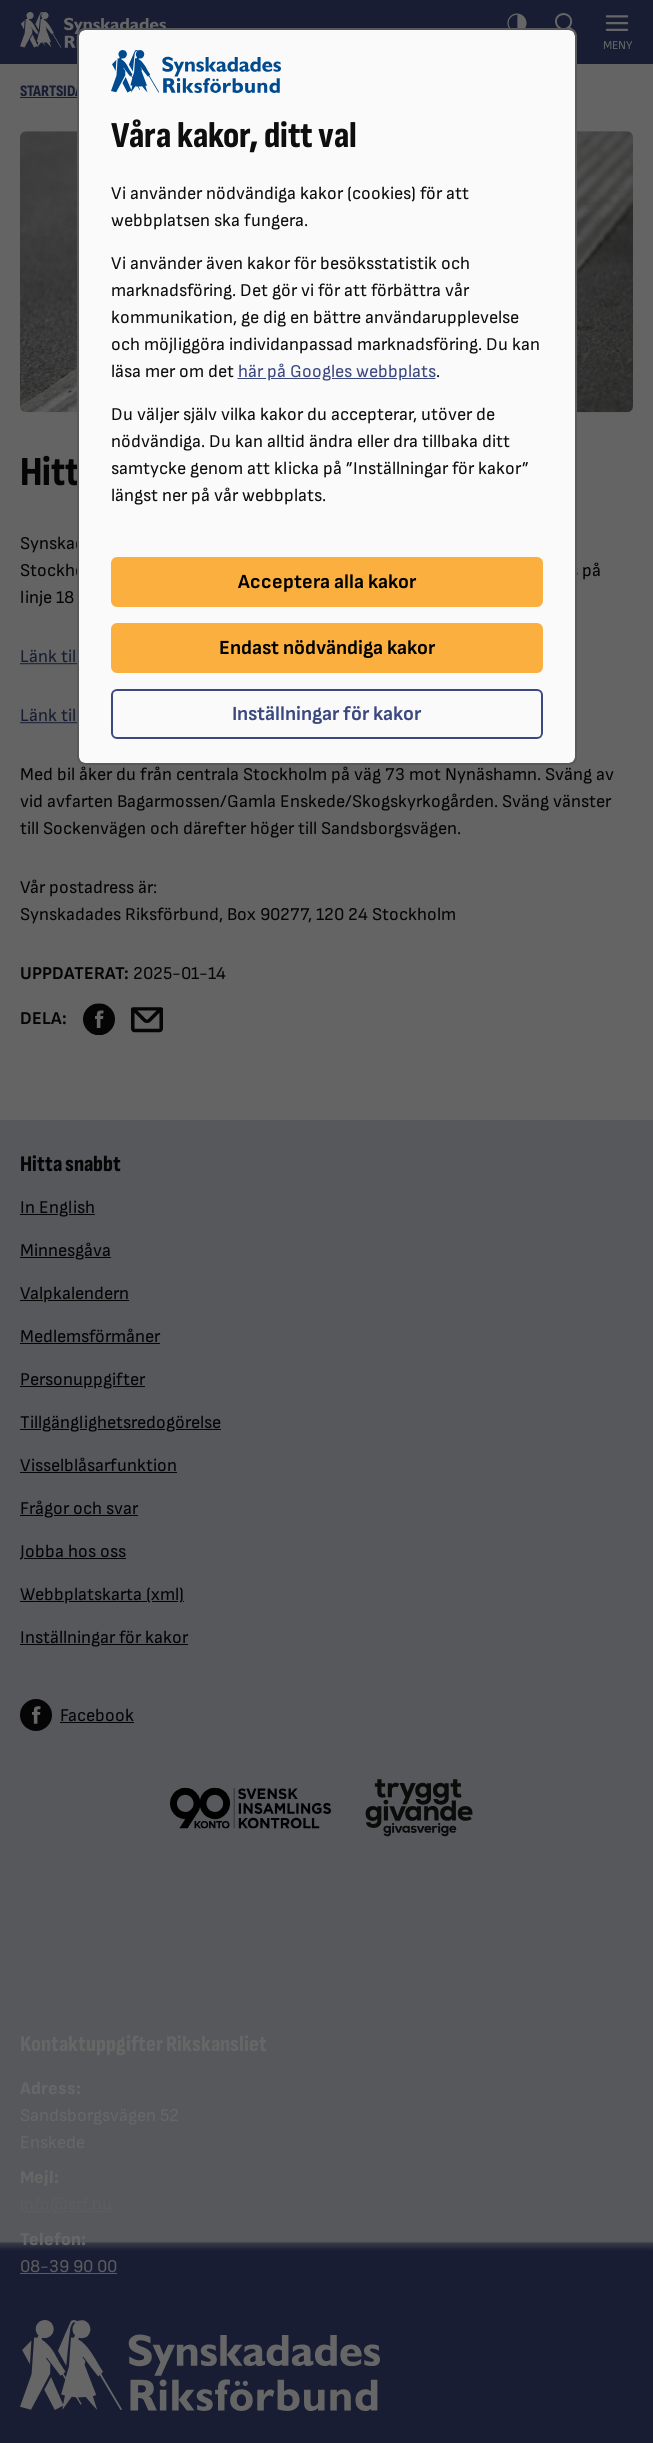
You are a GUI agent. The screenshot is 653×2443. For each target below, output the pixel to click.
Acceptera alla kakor (327, 582)
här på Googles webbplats (337, 371)
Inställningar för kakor (326, 714)
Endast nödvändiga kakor (327, 648)
